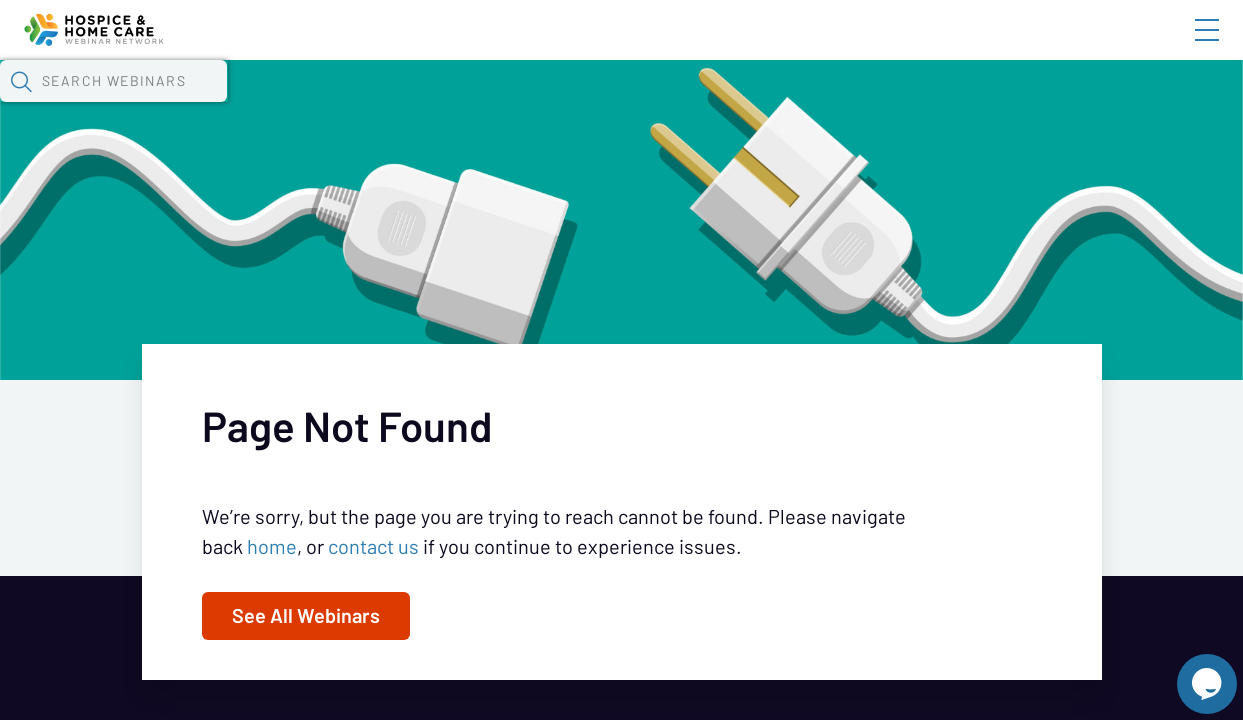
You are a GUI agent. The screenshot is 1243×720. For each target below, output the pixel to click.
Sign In (1184, 47)
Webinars (355, 105)
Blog (922, 47)
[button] (1000, 103)
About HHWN (1046, 47)
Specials (702, 105)
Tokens (566, 105)
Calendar (466, 105)
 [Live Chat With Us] (1189, 670)
